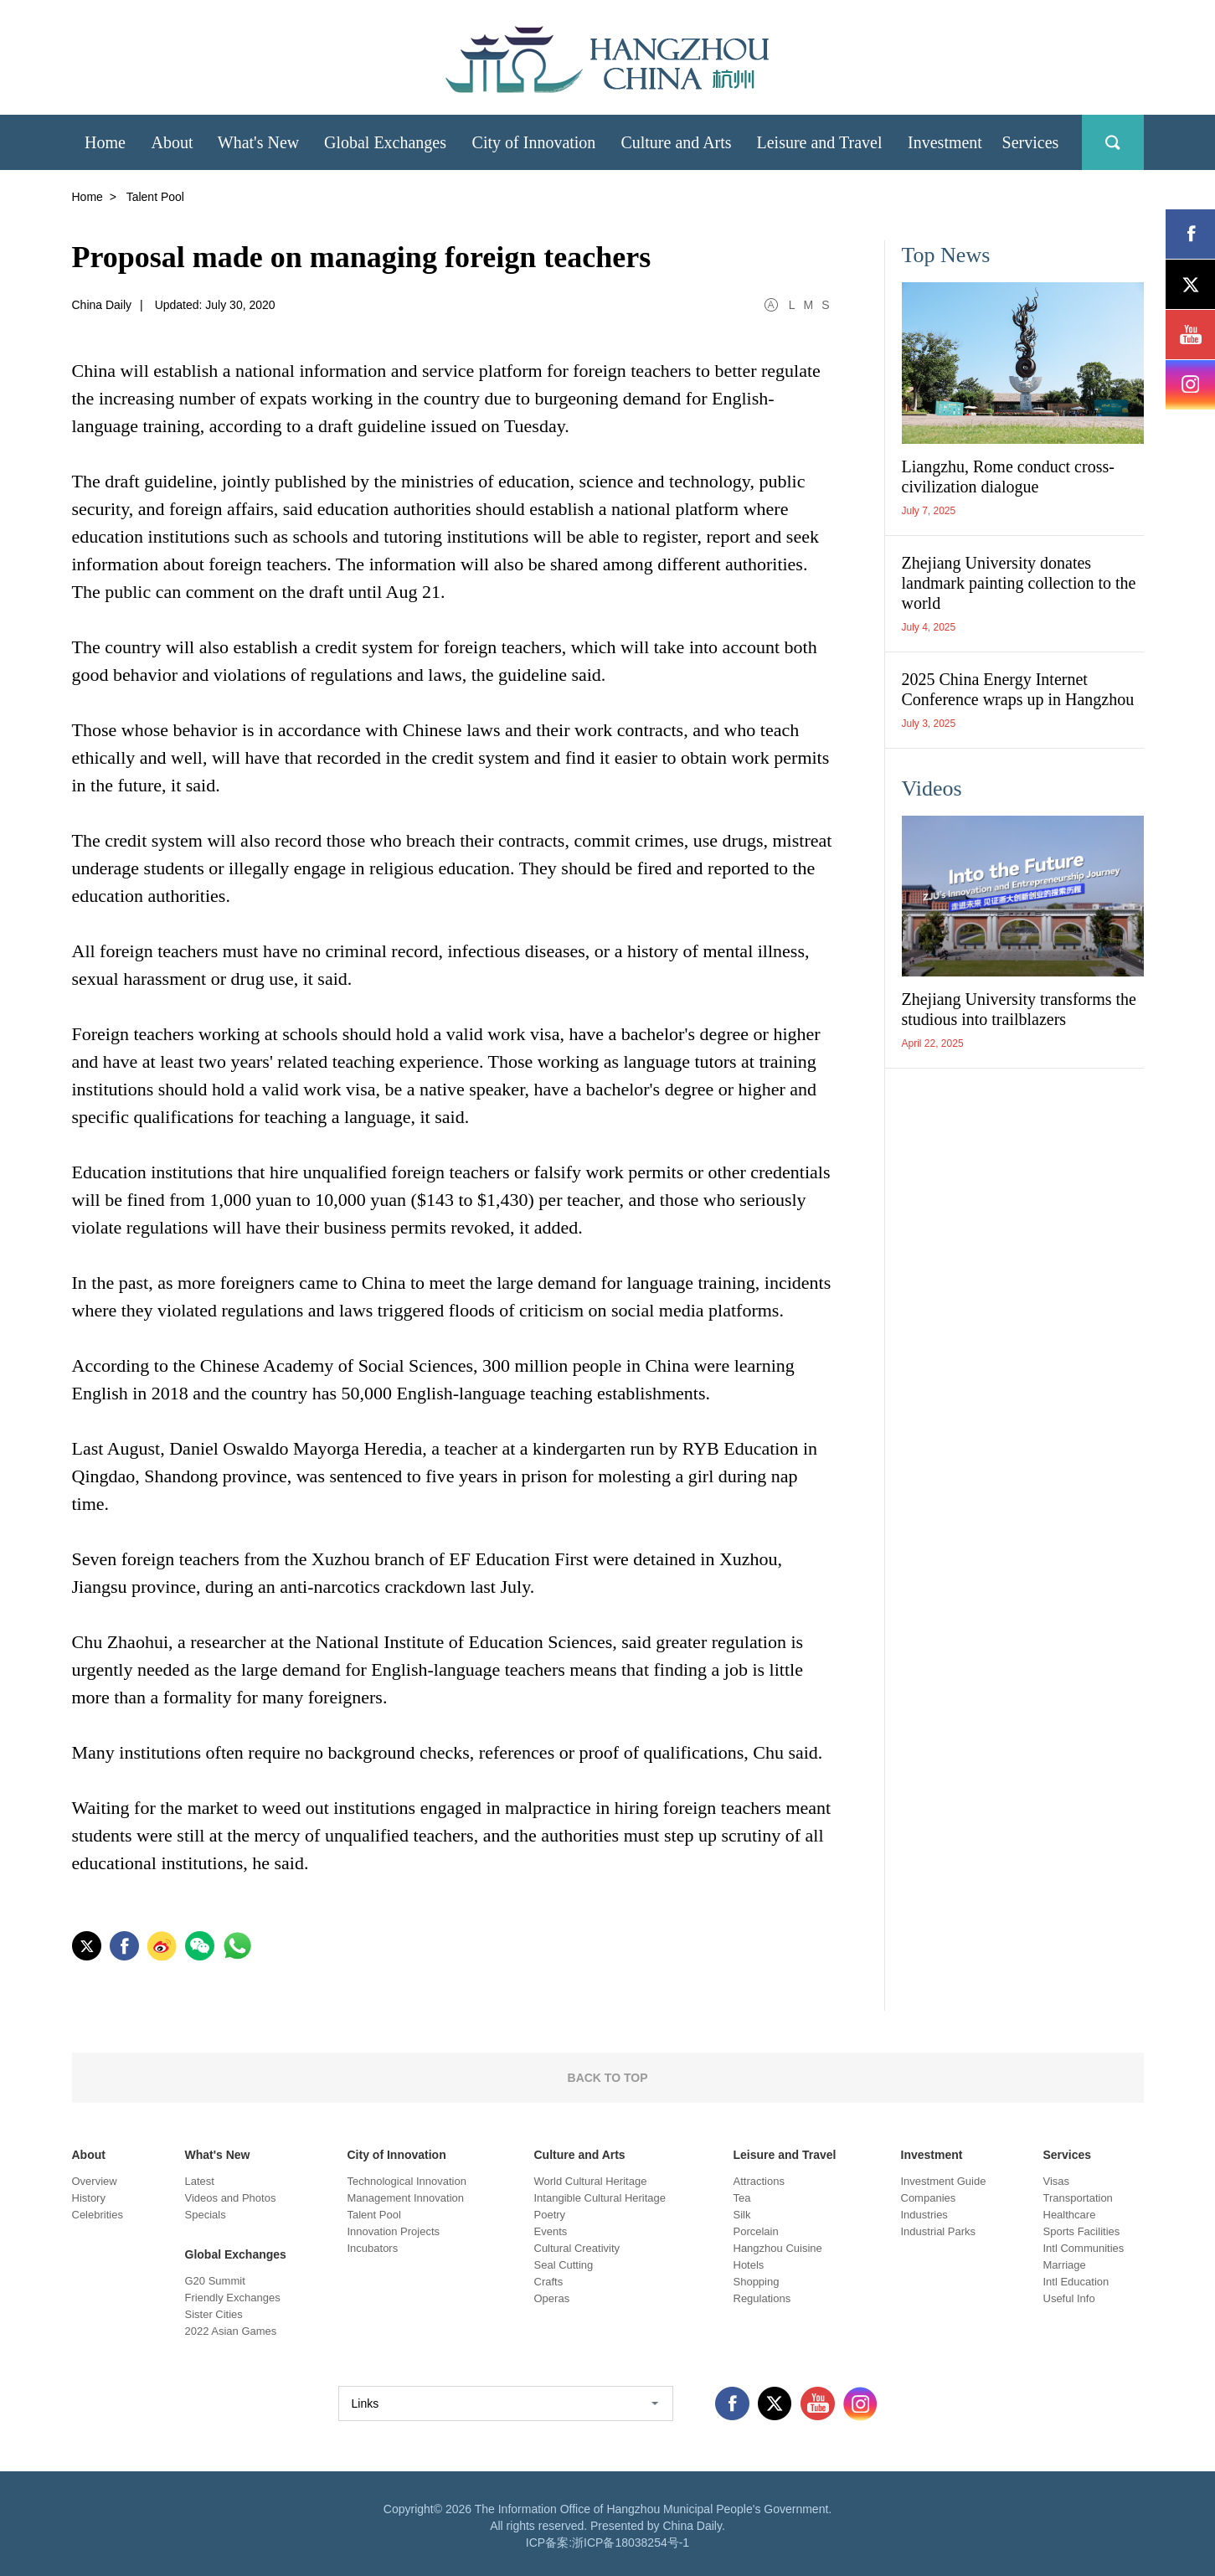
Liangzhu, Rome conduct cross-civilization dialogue (1008, 476)
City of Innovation (397, 2154)
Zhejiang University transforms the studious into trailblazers (1019, 1009)
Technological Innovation (407, 2181)
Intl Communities (1084, 2248)
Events (551, 2231)
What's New (217, 2154)
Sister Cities (214, 2314)
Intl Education (1076, 2281)
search (1113, 142)
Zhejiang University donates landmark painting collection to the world (1019, 583)
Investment (932, 2154)
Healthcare (1069, 2214)
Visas (1056, 2181)
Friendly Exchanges (233, 2297)
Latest (199, 2181)
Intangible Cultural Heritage (600, 2198)
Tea (742, 2198)
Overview (94, 2181)
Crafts (549, 2281)
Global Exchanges (235, 2254)
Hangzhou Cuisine (778, 2248)
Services (1067, 2154)
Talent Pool (374, 2214)
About (89, 2154)
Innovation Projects (394, 2231)
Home (87, 197)
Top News (946, 255)
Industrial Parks (938, 2231)
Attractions (759, 2181)
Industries (924, 2214)
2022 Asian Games (231, 2331)
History (89, 2198)
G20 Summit (215, 2281)
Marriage (1064, 2265)
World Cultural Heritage (590, 2181)
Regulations (762, 2298)
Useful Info (1069, 2298)
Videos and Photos (230, 2198)
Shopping (757, 2281)
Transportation (1078, 2198)
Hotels (749, 2265)
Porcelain (756, 2231)
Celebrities (97, 2214)
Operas (552, 2298)
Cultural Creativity (577, 2248)
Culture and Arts (580, 2154)
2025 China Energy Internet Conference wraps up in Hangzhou (1018, 689)
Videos (932, 788)
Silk (742, 2214)
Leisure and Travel (785, 2154)
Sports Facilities (1081, 2231)
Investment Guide (943, 2181)
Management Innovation (406, 2198)
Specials (205, 2214)
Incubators (373, 2248)
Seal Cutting (564, 2265)
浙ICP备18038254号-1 (630, 2542)
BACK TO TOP (608, 2077)
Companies (928, 2198)
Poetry (550, 2214)
